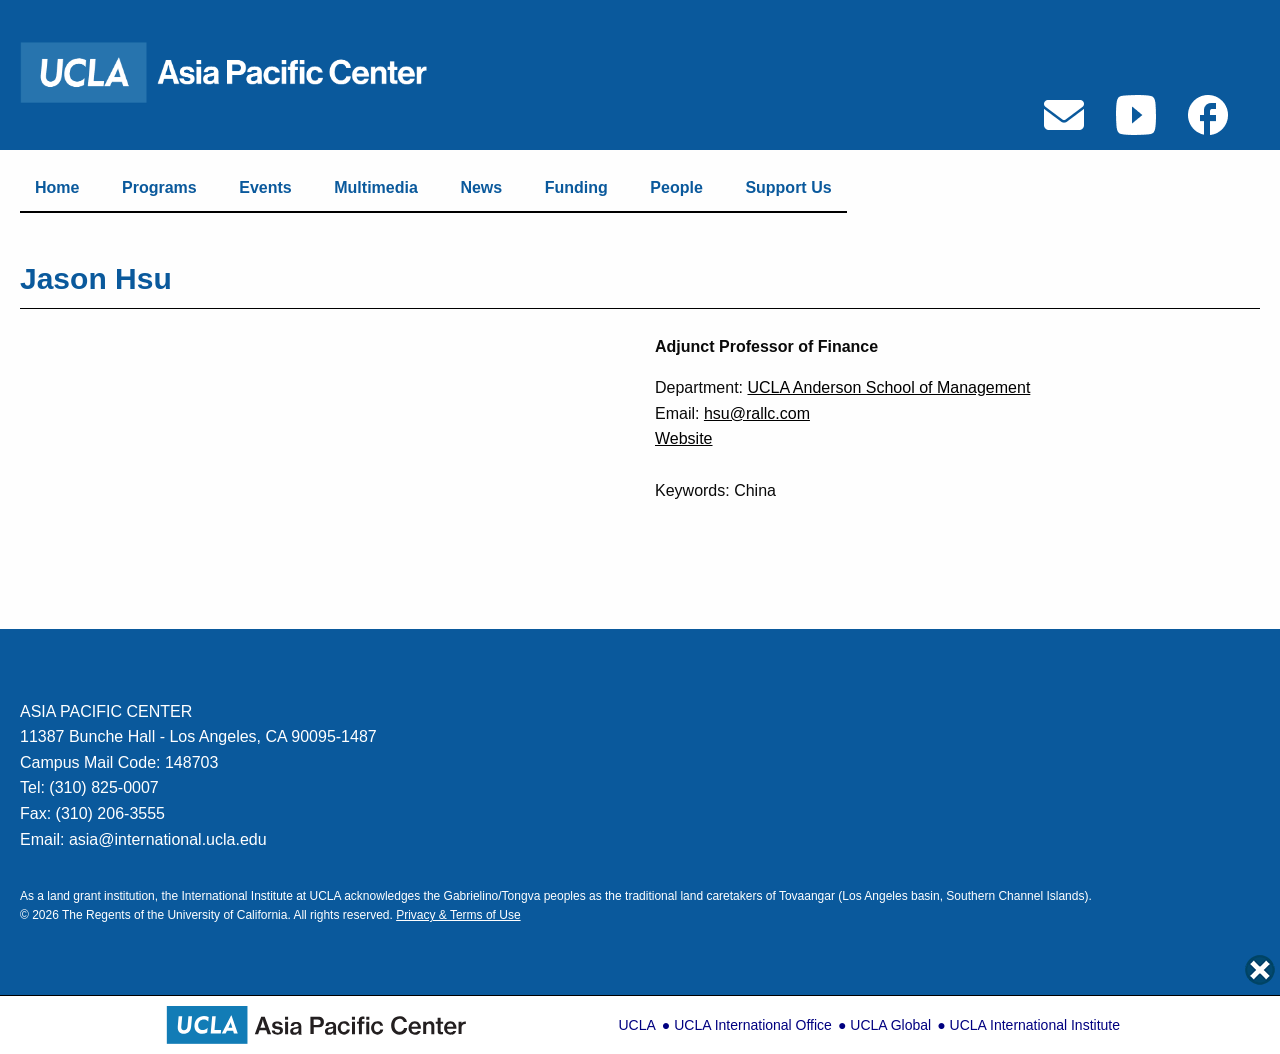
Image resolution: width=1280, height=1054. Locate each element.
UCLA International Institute (1035, 1025)
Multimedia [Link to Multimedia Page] (376, 187)
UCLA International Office (753, 1025)
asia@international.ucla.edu (168, 839)
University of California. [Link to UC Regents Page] (228, 915)
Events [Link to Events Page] (265, 187)
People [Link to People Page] (676, 187)
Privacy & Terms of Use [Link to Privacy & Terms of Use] (458, 915)
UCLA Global (890, 1025)
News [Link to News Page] (481, 187)
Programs (159, 187)
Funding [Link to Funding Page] (576, 187)
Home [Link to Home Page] (57, 187)
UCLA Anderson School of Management (888, 387)
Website (684, 438)
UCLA (636, 1025)
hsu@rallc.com (757, 413)
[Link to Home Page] (237, 71)
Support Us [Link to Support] (788, 187)
